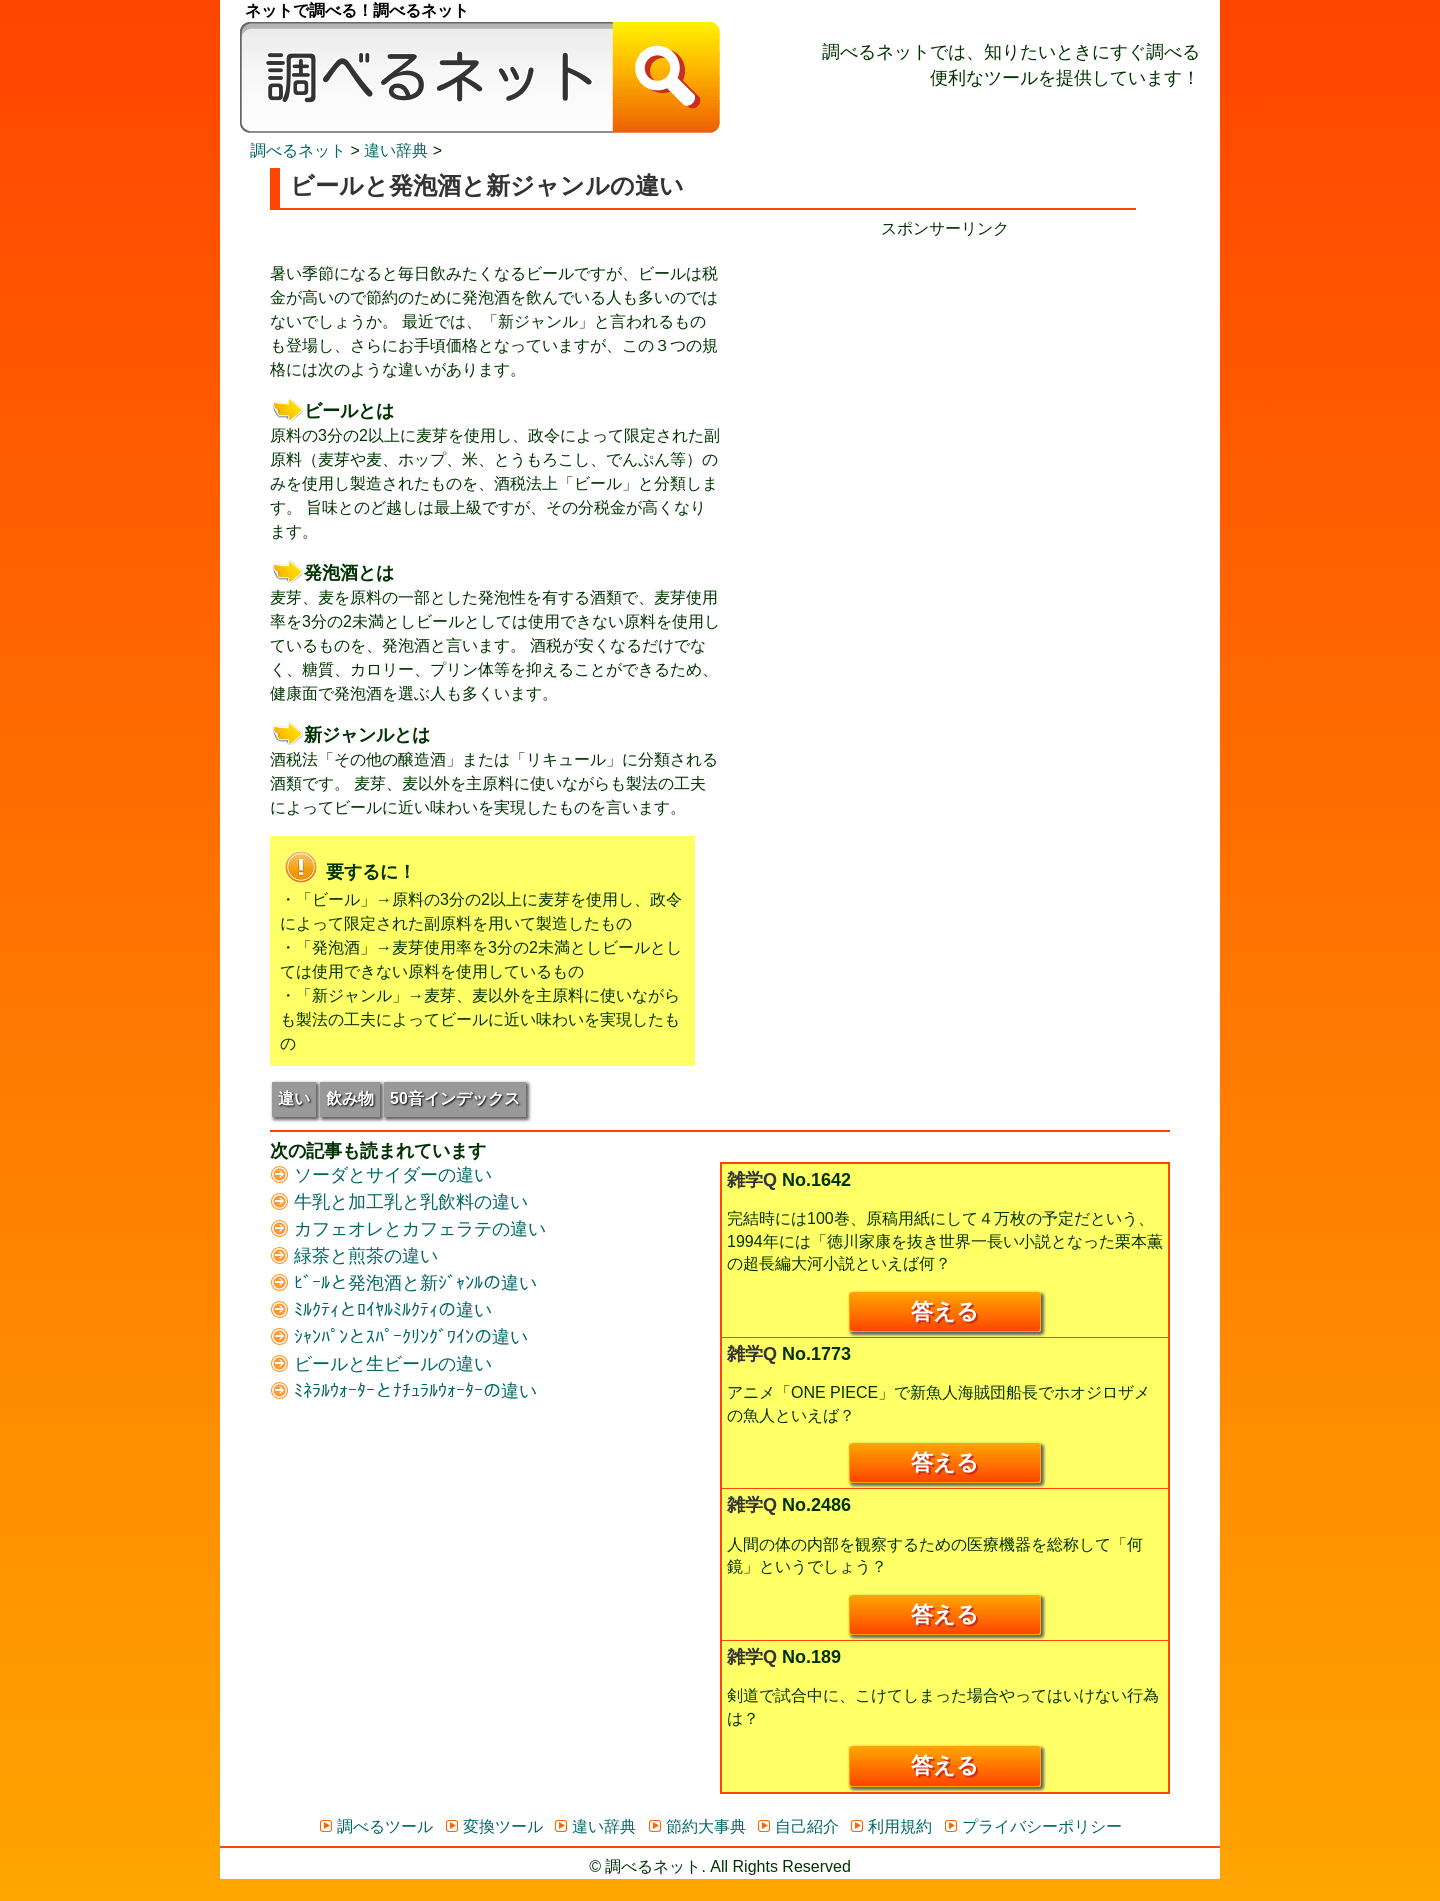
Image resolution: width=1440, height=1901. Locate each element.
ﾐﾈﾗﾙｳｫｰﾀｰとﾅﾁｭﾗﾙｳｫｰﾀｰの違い (403, 1391)
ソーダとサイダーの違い (381, 1175)
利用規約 (890, 1826)
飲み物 (350, 1098)
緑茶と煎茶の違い (354, 1256)
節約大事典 (696, 1826)
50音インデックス (455, 1098)
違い (294, 1098)
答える (945, 1311)
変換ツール (493, 1826)
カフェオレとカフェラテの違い (408, 1229)
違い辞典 (396, 150)
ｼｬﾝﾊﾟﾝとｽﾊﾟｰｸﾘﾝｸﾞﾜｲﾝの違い (399, 1337)
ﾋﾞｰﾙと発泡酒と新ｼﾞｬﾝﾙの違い (403, 1283)
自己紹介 (797, 1826)
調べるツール (375, 1826)
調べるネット (298, 150)
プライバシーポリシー (1032, 1826)
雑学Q (752, 1180)
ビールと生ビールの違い (381, 1364)
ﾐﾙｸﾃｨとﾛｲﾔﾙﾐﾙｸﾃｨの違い (381, 1310)
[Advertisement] (945, 381)
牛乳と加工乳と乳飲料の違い (399, 1202)
